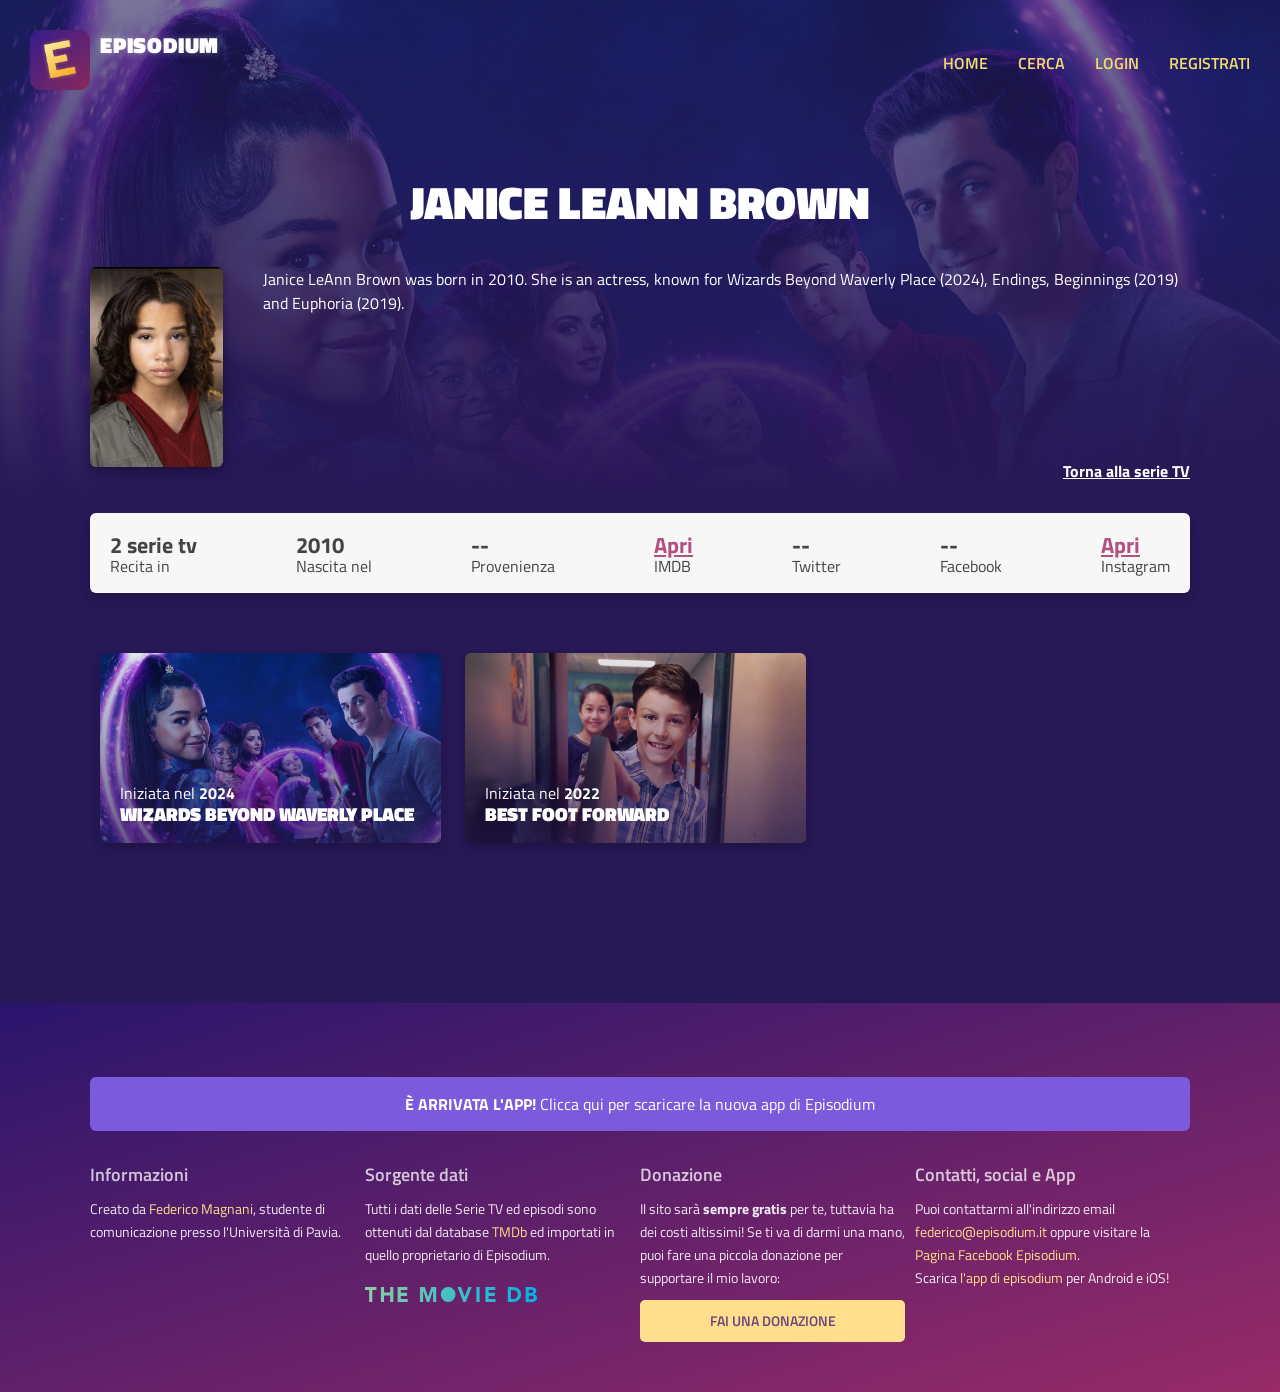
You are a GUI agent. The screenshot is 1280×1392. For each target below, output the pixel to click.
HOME (965, 63)
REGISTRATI (1209, 63)
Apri (673, 545)
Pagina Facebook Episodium (996, 1255)
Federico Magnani (201, 1209)
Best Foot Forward (577, 814)
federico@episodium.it (981, 1232)
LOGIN (1117, 63)
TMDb (509, 1232)
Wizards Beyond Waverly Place (267, 814)
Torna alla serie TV (1126, 471)
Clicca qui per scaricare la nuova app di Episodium (640, 1104)
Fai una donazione (773, 1321)
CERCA (1041, 63)
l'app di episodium (1011, 1278)
